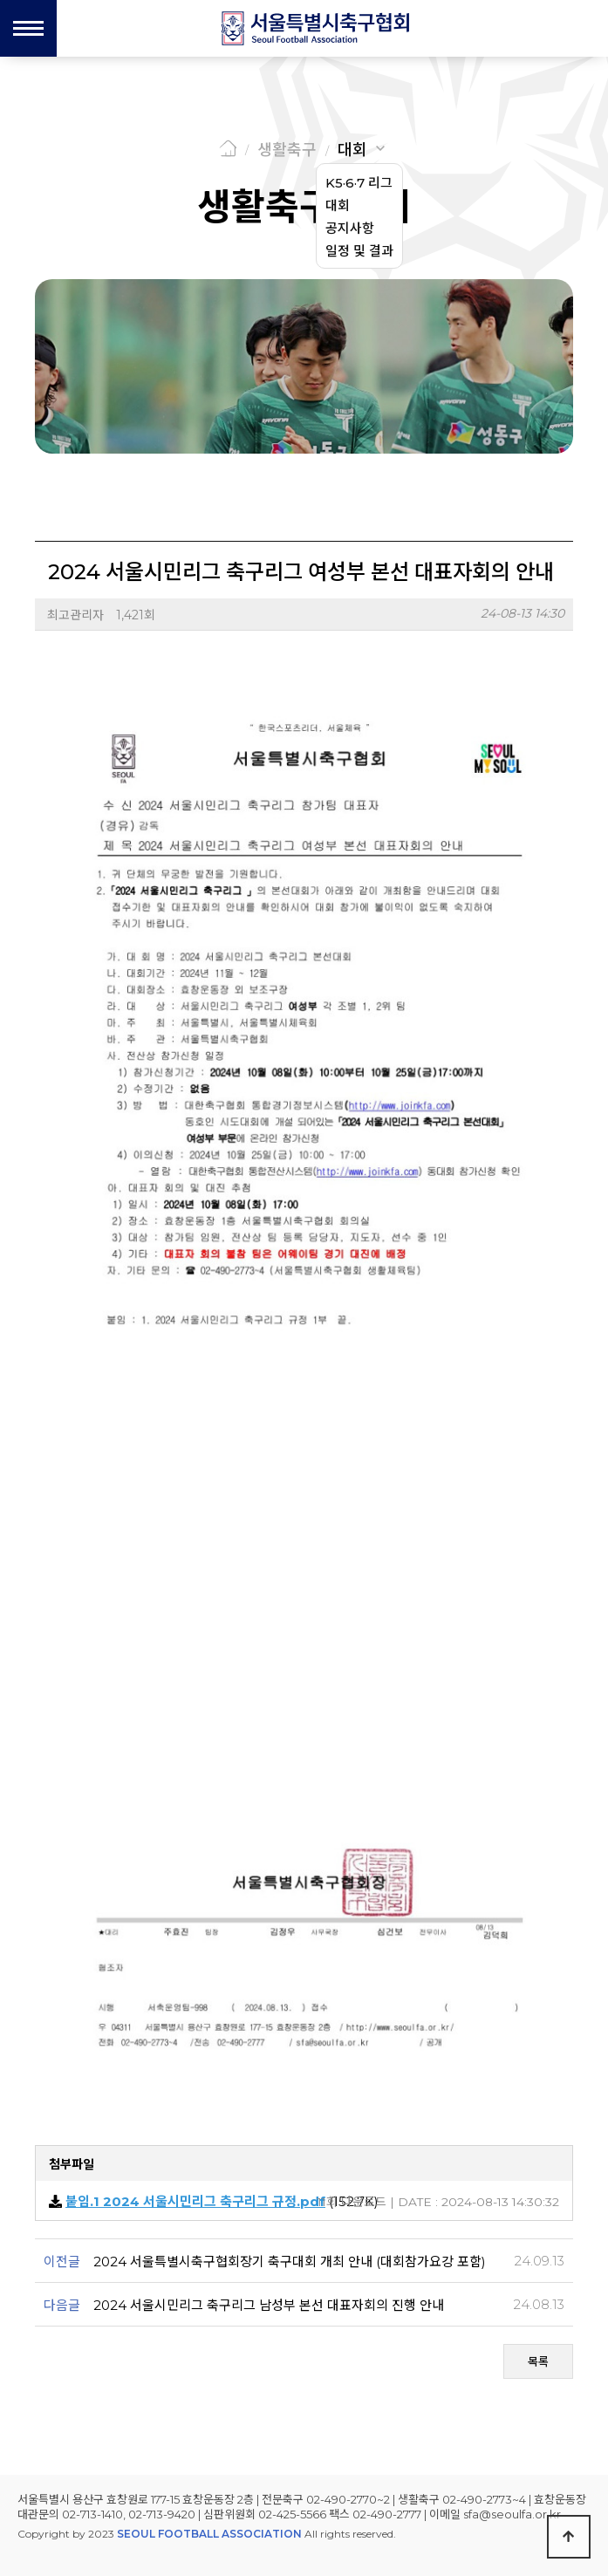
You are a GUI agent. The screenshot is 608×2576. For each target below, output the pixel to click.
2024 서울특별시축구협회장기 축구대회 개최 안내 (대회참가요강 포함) (289, 2261)
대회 (352, 150)
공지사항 (349, 228)
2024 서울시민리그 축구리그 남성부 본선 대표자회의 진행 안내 (268, 2305)
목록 (538, 2361)
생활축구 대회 (304, 206)
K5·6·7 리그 (359, 182)
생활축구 (287, 150)
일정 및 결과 (359, 251)
